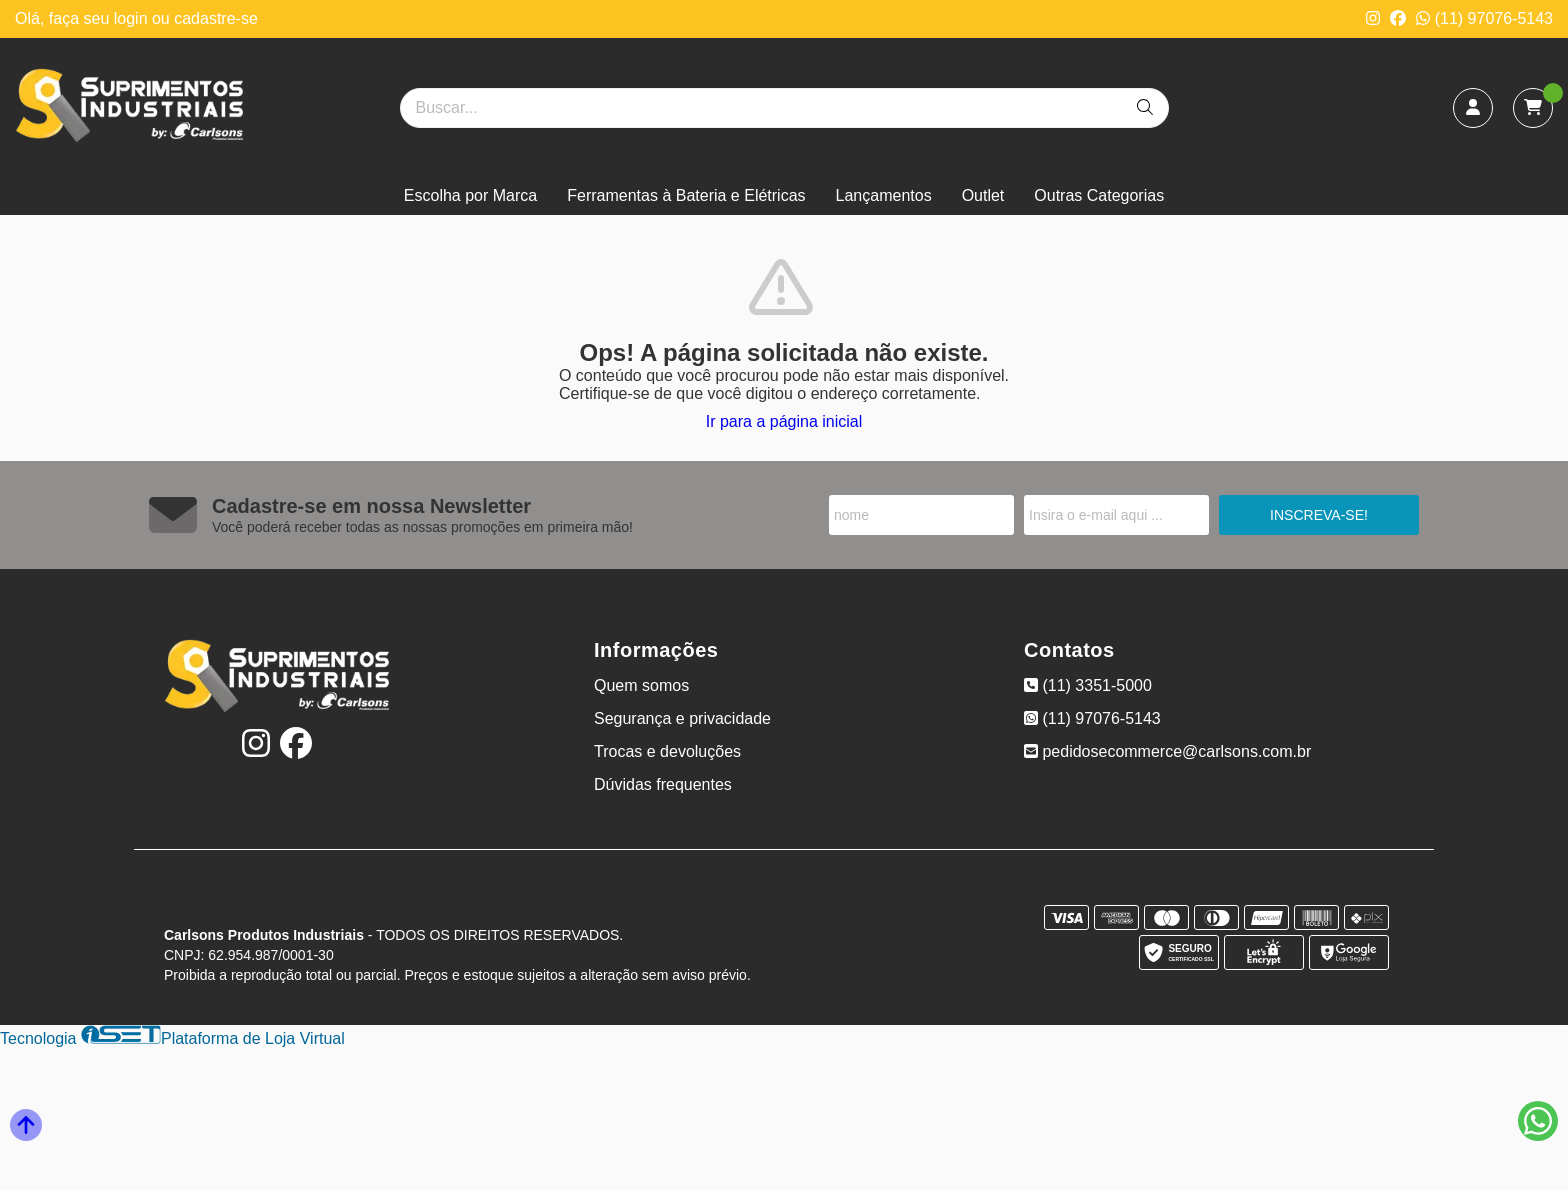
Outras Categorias (1099, 195)
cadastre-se (216, 18)
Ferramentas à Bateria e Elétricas (686, 195)
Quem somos (641, 685)
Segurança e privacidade (682, 718)
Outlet (983, 195)
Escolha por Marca (470, 195)
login (133, 18)
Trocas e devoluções (667, 751)
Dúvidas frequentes (663, 784)
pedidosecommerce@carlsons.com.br (1167, 751)
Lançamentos (884, 195)
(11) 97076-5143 (1484, 18)
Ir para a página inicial (784, 421)
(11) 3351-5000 (1088, 685)
